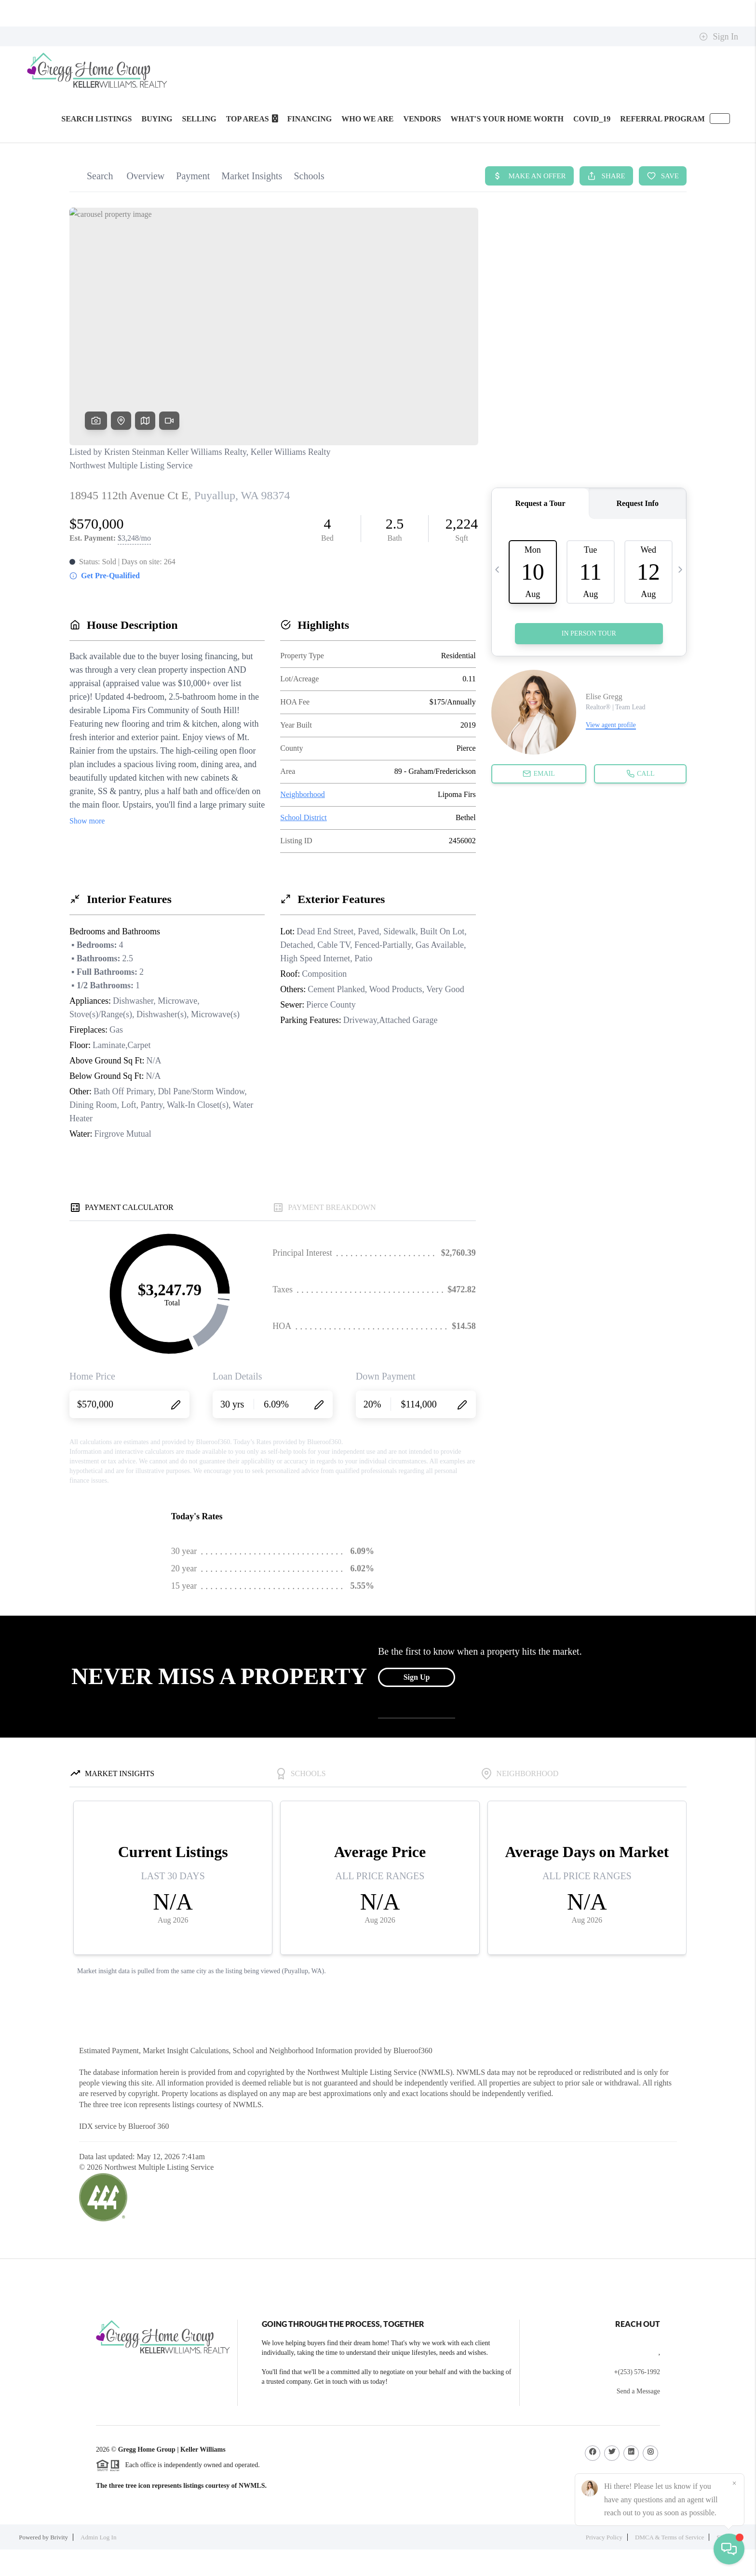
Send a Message (638, 2391)
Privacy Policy (604, 2537)
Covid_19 (591, 119)
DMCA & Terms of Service (669, 2537)
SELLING (199, 119)
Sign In (718, 36)
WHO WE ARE (367, 119)
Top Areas (252, 119)
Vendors (422, 119)
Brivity (59, 2537)
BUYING (157, 119)
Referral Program (662, 119)
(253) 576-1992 (639, 2372)
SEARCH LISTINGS (96, 119)
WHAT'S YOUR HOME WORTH (507, 119)
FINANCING (309, 119)
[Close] (734, 2483)
